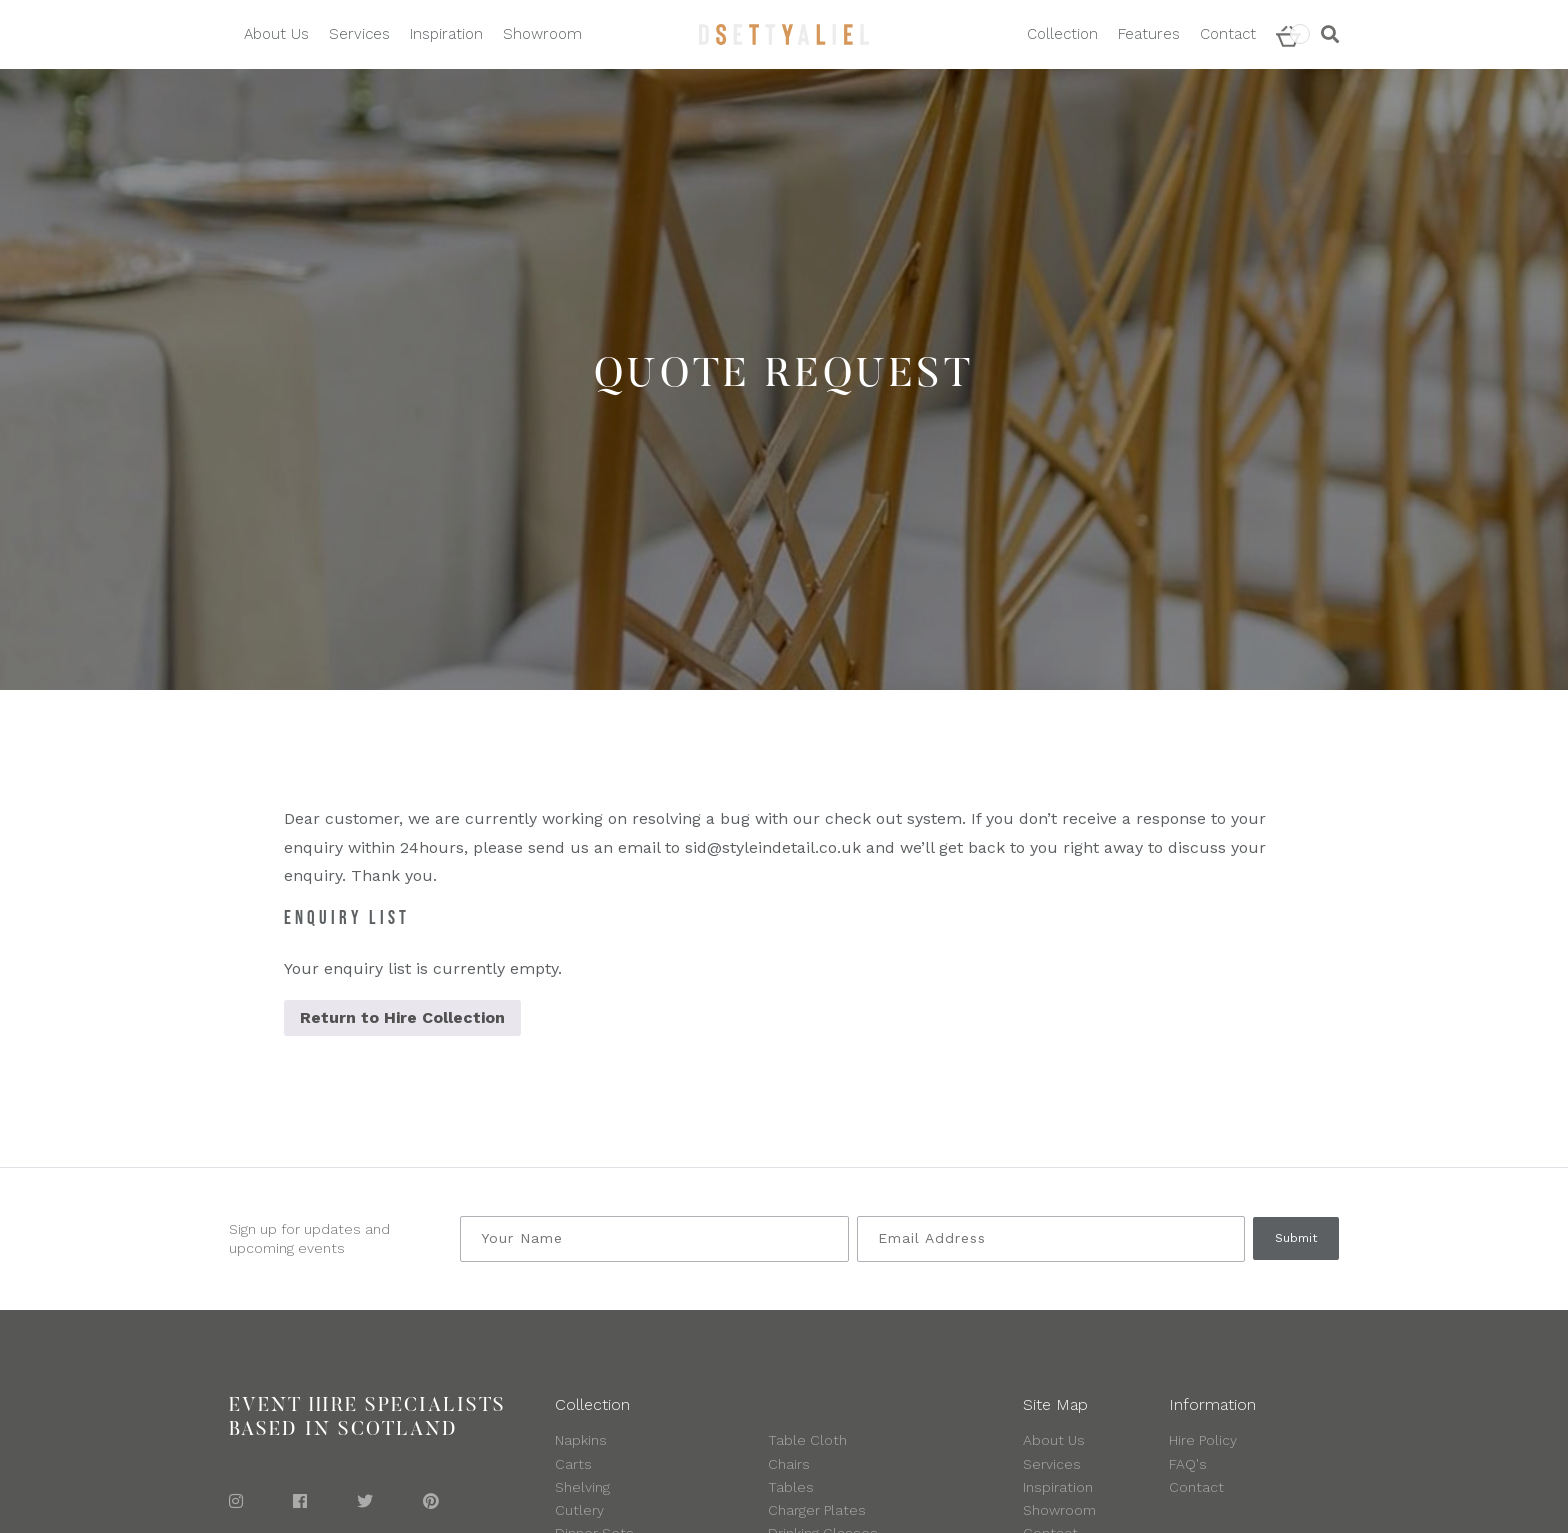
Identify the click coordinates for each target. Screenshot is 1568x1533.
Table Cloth (807, 1440)
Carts (573, 1464)
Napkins (581, 1440)
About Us (276, 34)
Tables (791, 1487)
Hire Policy (1203, 1440)
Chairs (789, 1464)
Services (359, 34)
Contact (1228, 34)
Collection (1062, 34)
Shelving (582, 1487)
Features (1149, 34)
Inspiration (446, 34)
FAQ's (1188, 1464)
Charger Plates (817, 1510)
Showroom (542, 34)
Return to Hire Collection (402, 1017)
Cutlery (579, 1510)
